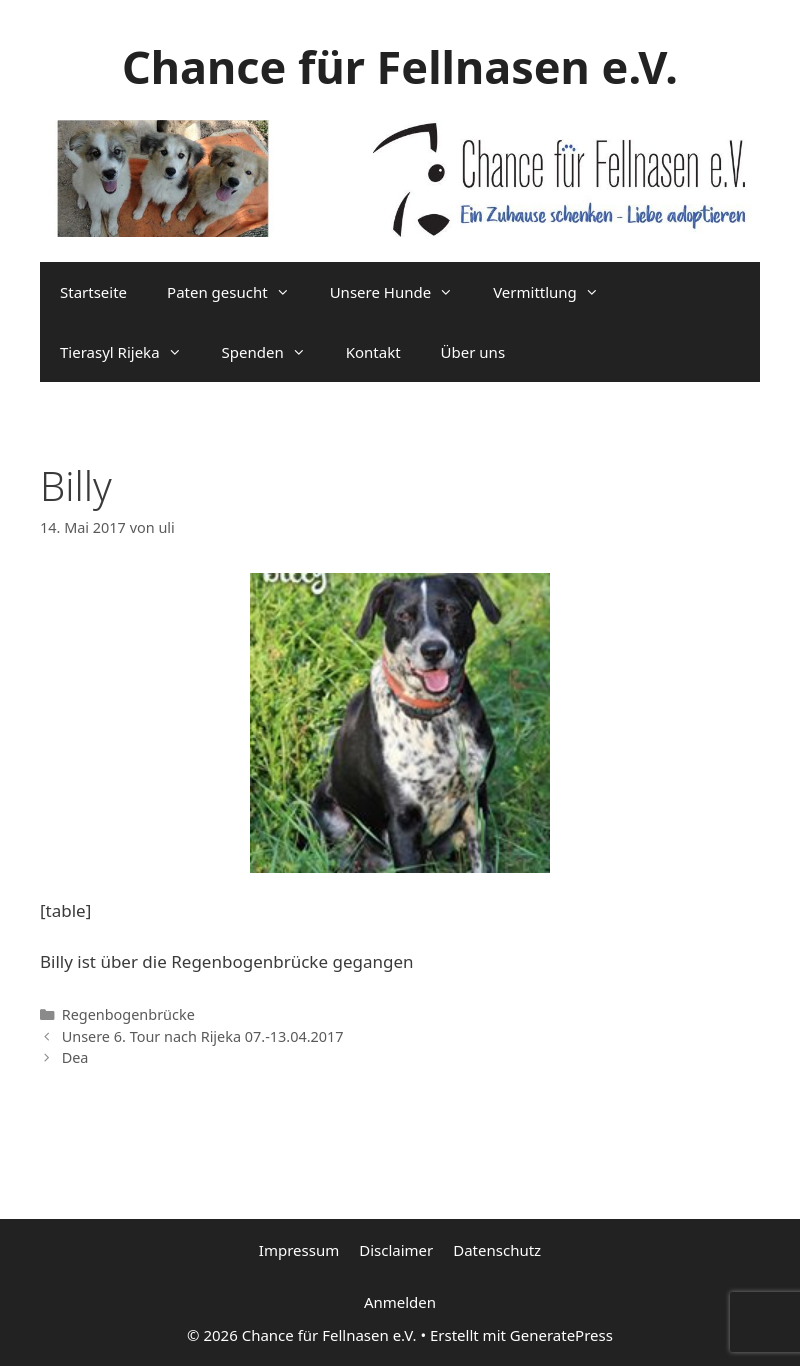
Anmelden (400, 1302)
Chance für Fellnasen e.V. (400, 66)
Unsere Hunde (401, 292)
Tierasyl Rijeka (131, 352)
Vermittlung (556, 292)
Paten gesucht (238, 292)
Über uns (473, 352)
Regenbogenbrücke (128, 1014)
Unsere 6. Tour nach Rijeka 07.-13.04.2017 (203, 1036)
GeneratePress (561, 1335)
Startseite (93, 292)
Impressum (299, 1250)
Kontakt (373, 352)
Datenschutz (497, 1250)
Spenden (274, 352)
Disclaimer (396, 1250)
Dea (75, 1057)
